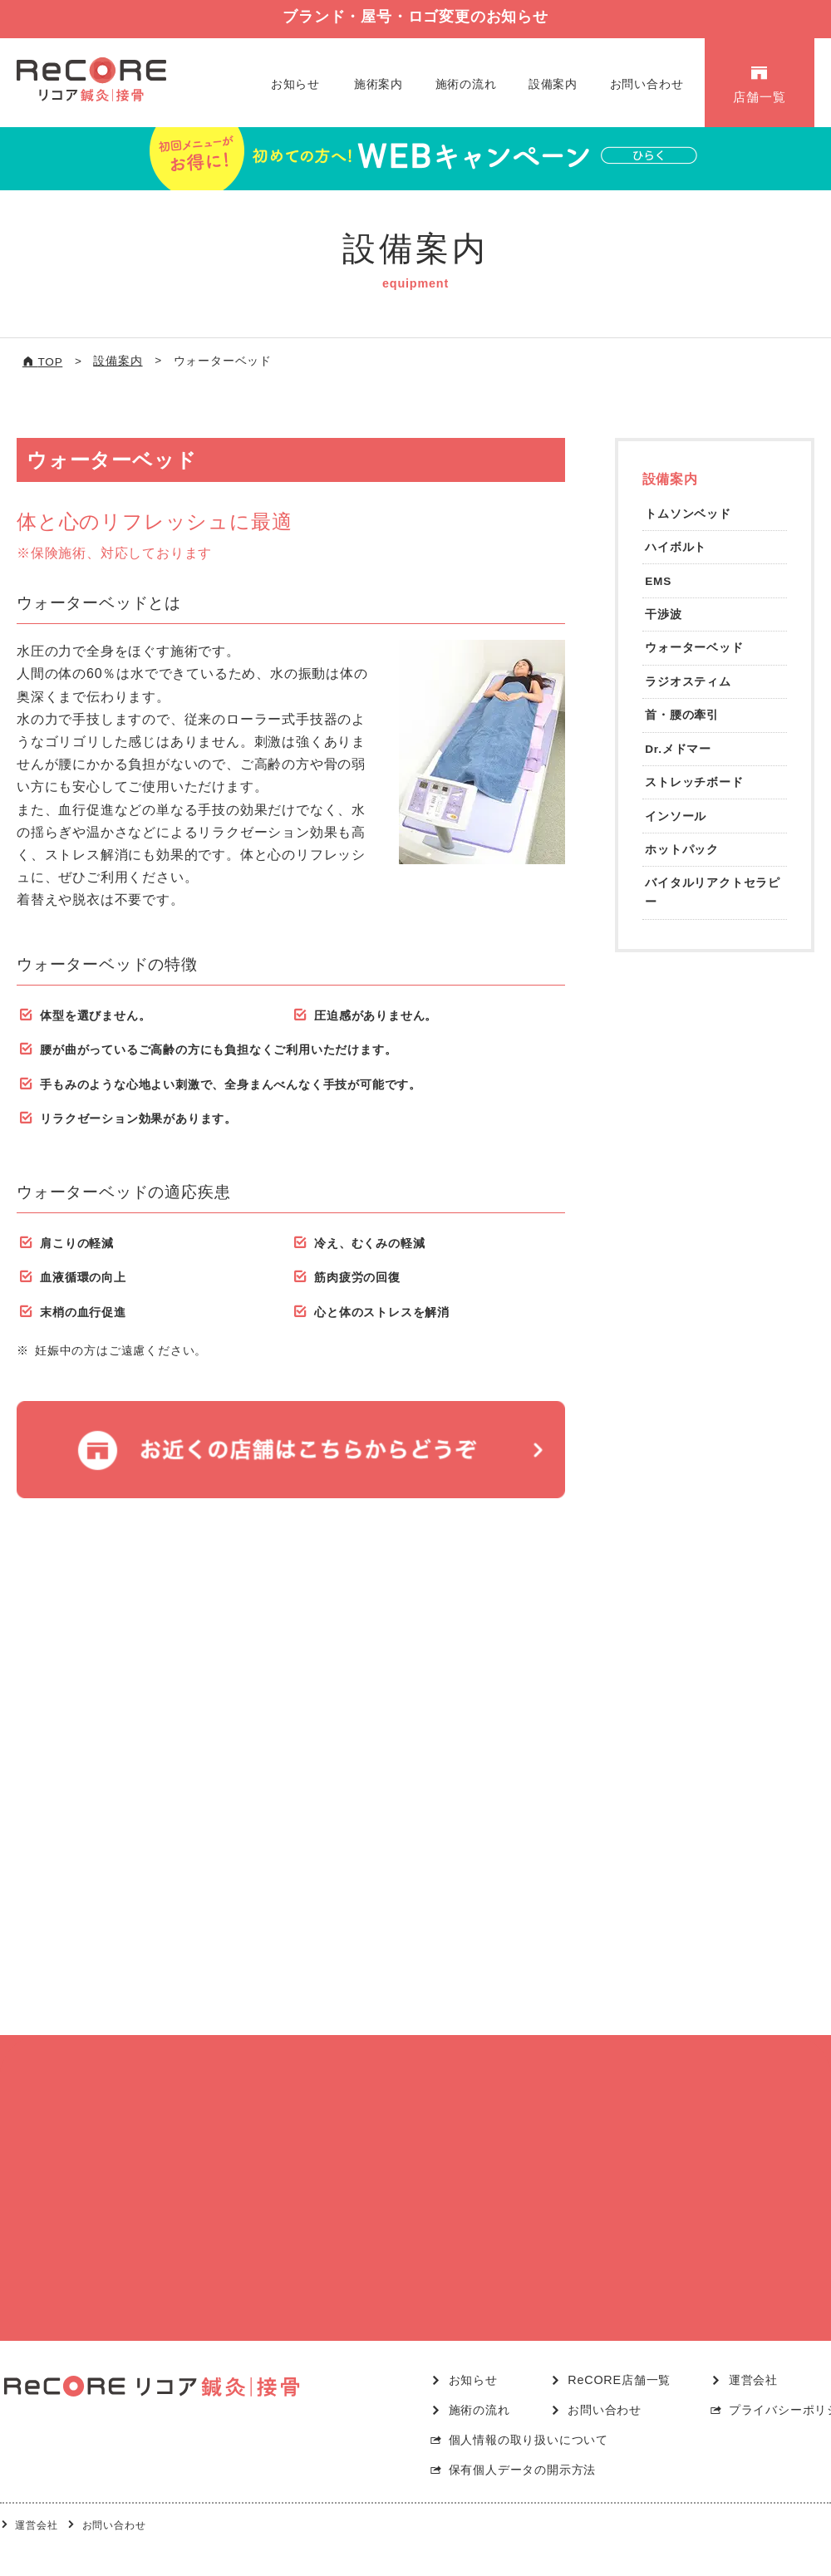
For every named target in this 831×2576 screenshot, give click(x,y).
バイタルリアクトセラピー (712, 892)
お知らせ (295, 84)
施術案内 (378, 84)
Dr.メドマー (678, 749)
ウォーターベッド (694, 648)
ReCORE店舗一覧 (619, 2350)
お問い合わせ (647, 84)
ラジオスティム (688, 682)
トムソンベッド (688, 514)
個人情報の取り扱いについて (528, 2409)
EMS (658, 581)
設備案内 (553, 84)
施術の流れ (466, 84)
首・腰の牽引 (682, 715)
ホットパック (682, 849)
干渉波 (663, 614)
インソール (675, 816)
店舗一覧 (759, 97)
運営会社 (753, 2350)
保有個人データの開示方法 (523, 2439)
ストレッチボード (694, 782)
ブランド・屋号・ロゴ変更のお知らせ (415, 16)
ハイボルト (675, 547)
